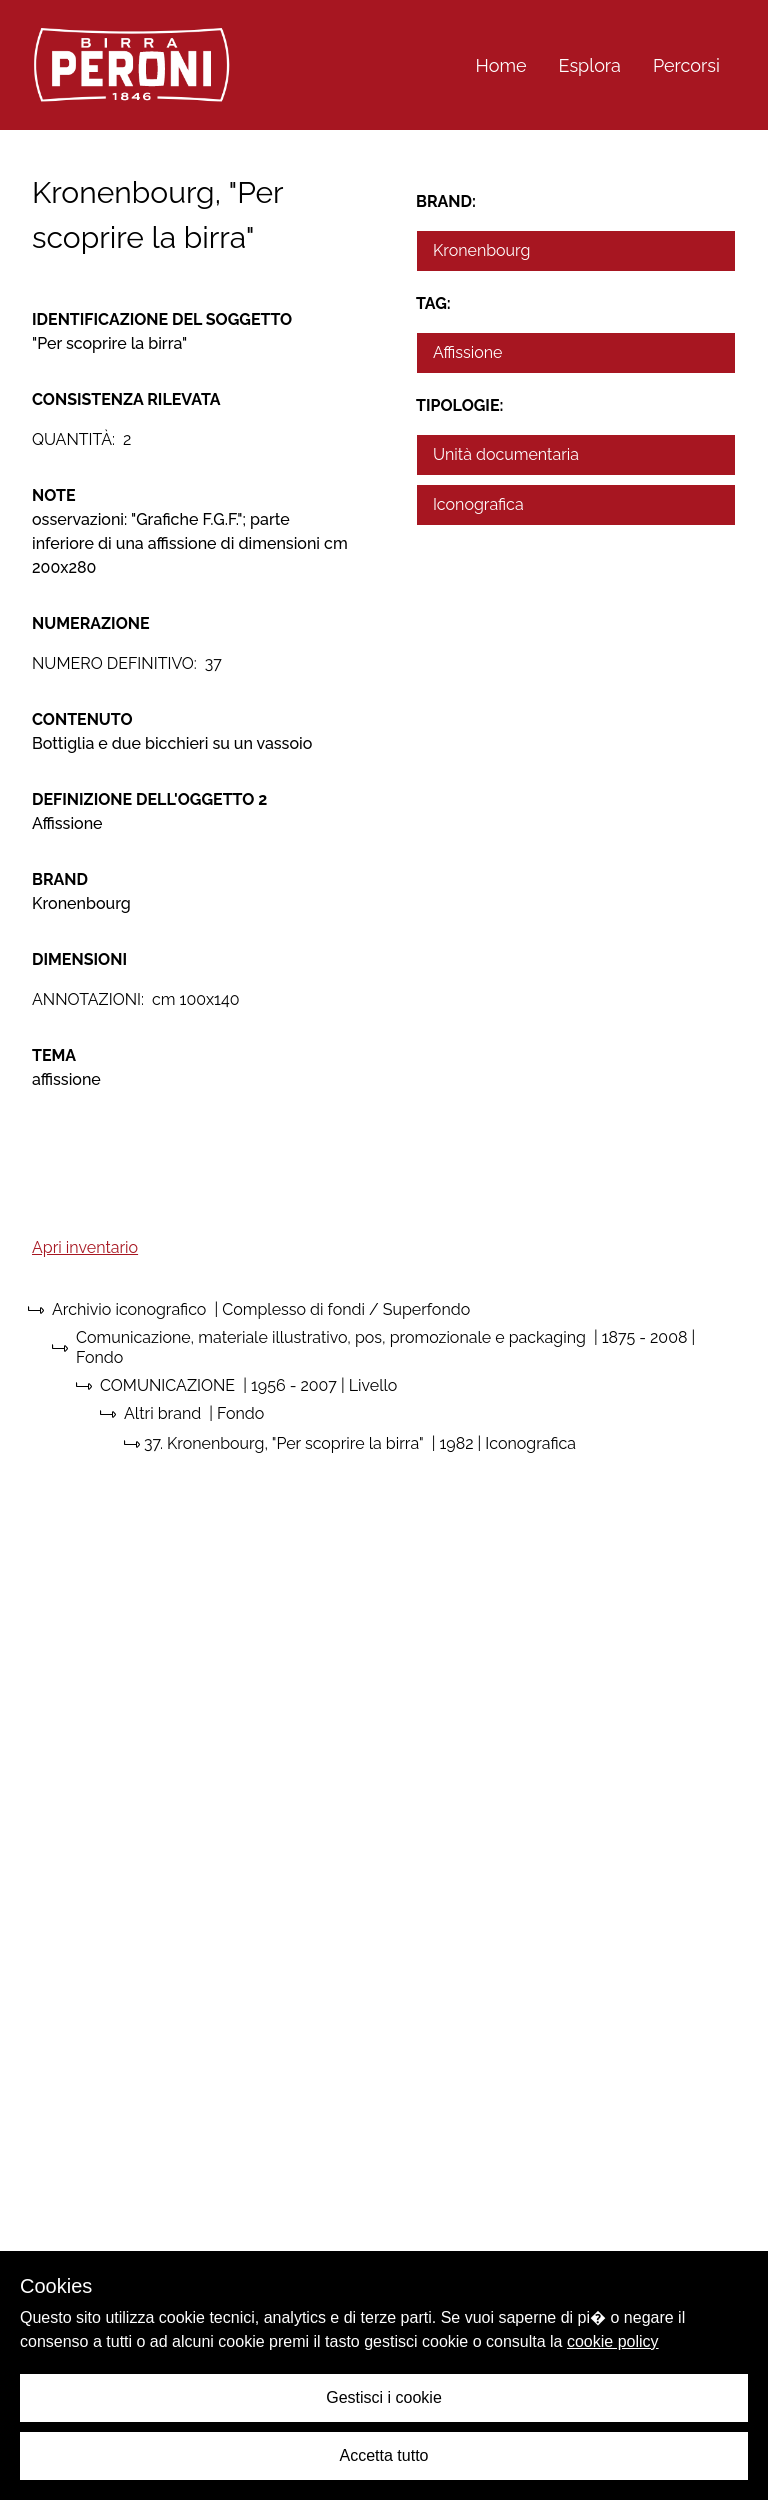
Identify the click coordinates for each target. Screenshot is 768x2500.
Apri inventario (85, 1247)
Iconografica (478, 504)
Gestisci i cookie (384, 2397)
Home (501, 65)
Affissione (468, 352)
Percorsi (686, 65)
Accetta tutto (384, 2455)
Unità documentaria (506, 454)
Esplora (590, 65)
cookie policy (613, 2341)
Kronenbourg (481, 250)
